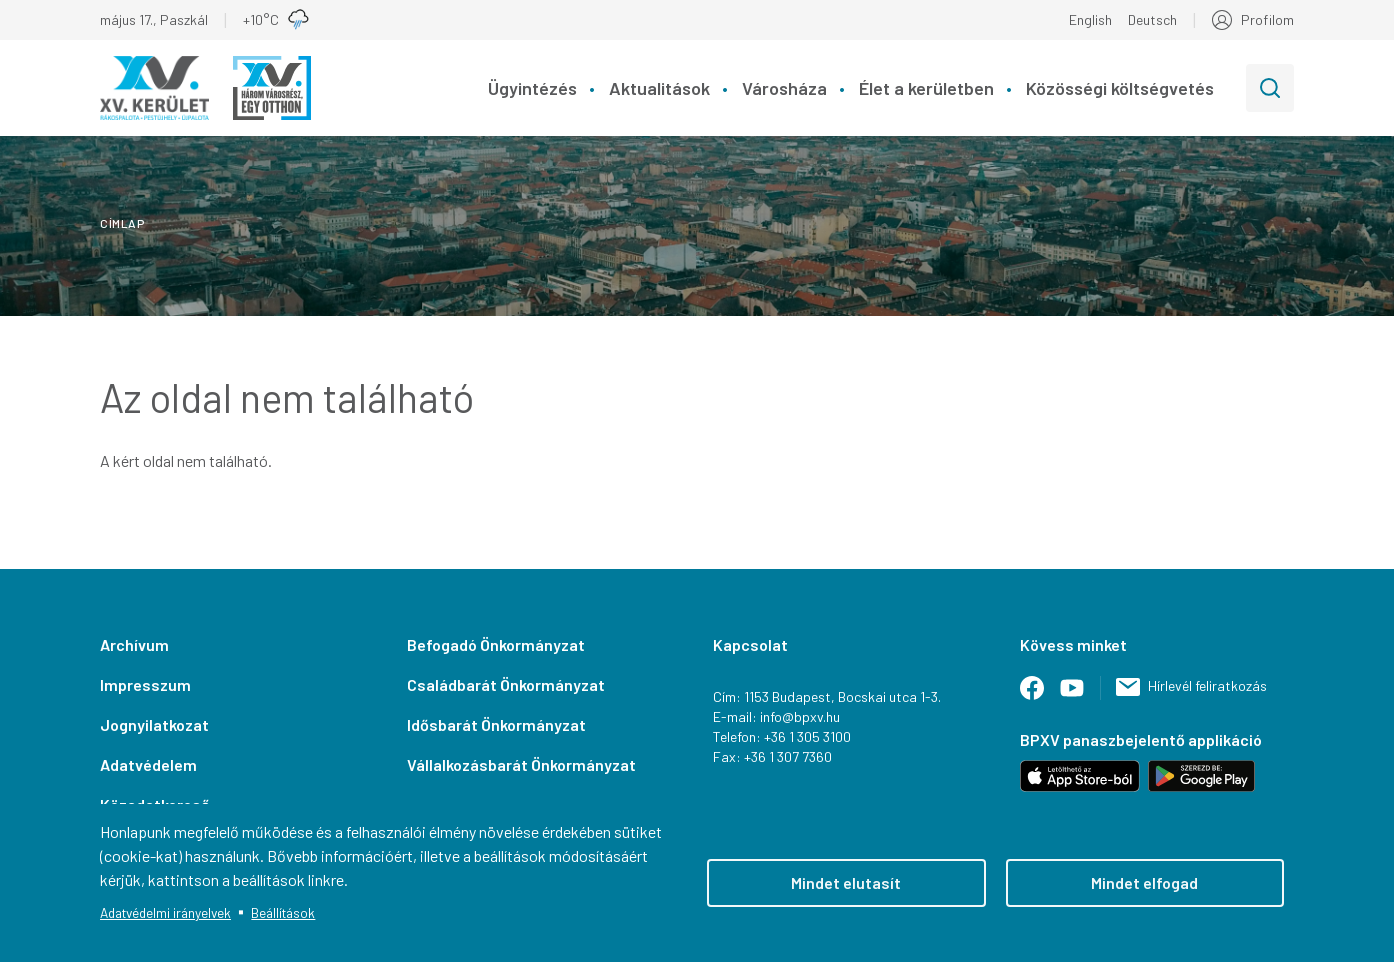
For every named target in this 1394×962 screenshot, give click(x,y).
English (1090, 19)
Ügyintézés (532, 88)
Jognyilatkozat (154, 724)
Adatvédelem (148, 764)
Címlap (122, 223)
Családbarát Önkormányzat (506, 684)
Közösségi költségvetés (1120, 88)
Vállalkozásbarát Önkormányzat (521, 764)
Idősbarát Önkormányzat (496, 724)
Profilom (1267, 19)
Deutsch (1152, 19)
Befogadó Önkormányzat (496, 644)
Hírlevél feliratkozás (1207, 685)
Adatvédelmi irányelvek (165, 912)
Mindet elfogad (1144, 882)
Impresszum (145, 684)
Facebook (1040, 696)
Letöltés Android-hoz (1202, 776)
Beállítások (283, 912)
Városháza (784, 88)
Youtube (1080, 696)
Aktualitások (659, 88)
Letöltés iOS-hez (1080, 776)
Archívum (134, 644)
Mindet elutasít (846, 882)
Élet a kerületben (926, 88)
